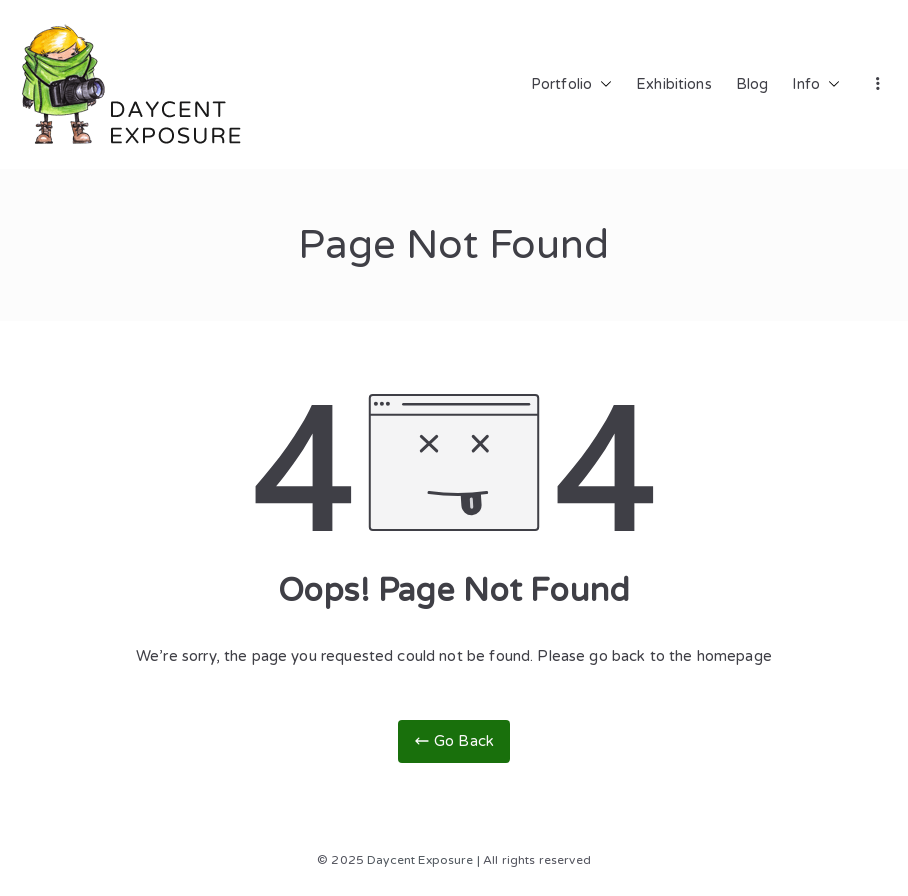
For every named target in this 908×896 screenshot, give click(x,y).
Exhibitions (674, 84)
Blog (752, 84)
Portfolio (571, 85)
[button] (602, 85)
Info (816, 85)
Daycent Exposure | (423, 860)
